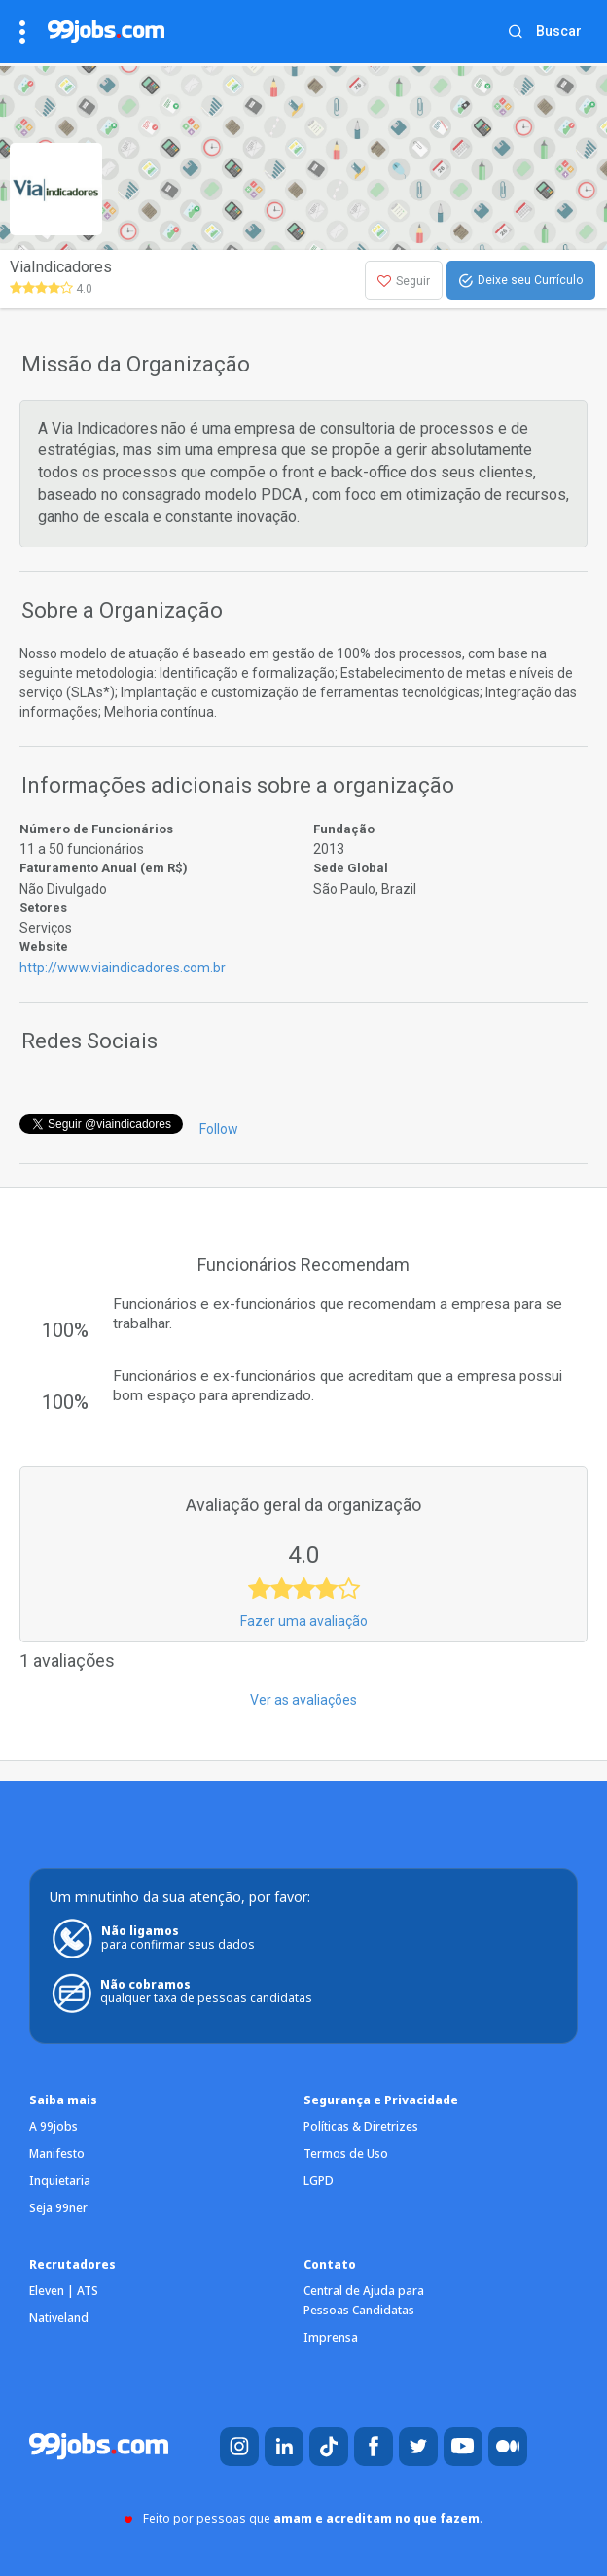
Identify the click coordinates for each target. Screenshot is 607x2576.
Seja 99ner (58, 2208)
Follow (218, 1129)
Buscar (559, 31)
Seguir (403, 281)
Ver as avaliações (303, 1700)
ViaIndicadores (61, 267)
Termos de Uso (346, 2153)
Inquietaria (59, 2180)
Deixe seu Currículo (521, 281)
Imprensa (331, 2337)
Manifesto (57, 2153)
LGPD (319, 2180)
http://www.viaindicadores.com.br (122, 967)
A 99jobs (53, 2126)
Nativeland (59, 2318)
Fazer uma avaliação (304, 1621)
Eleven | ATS (63, 2290)
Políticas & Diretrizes (361, 2126)
